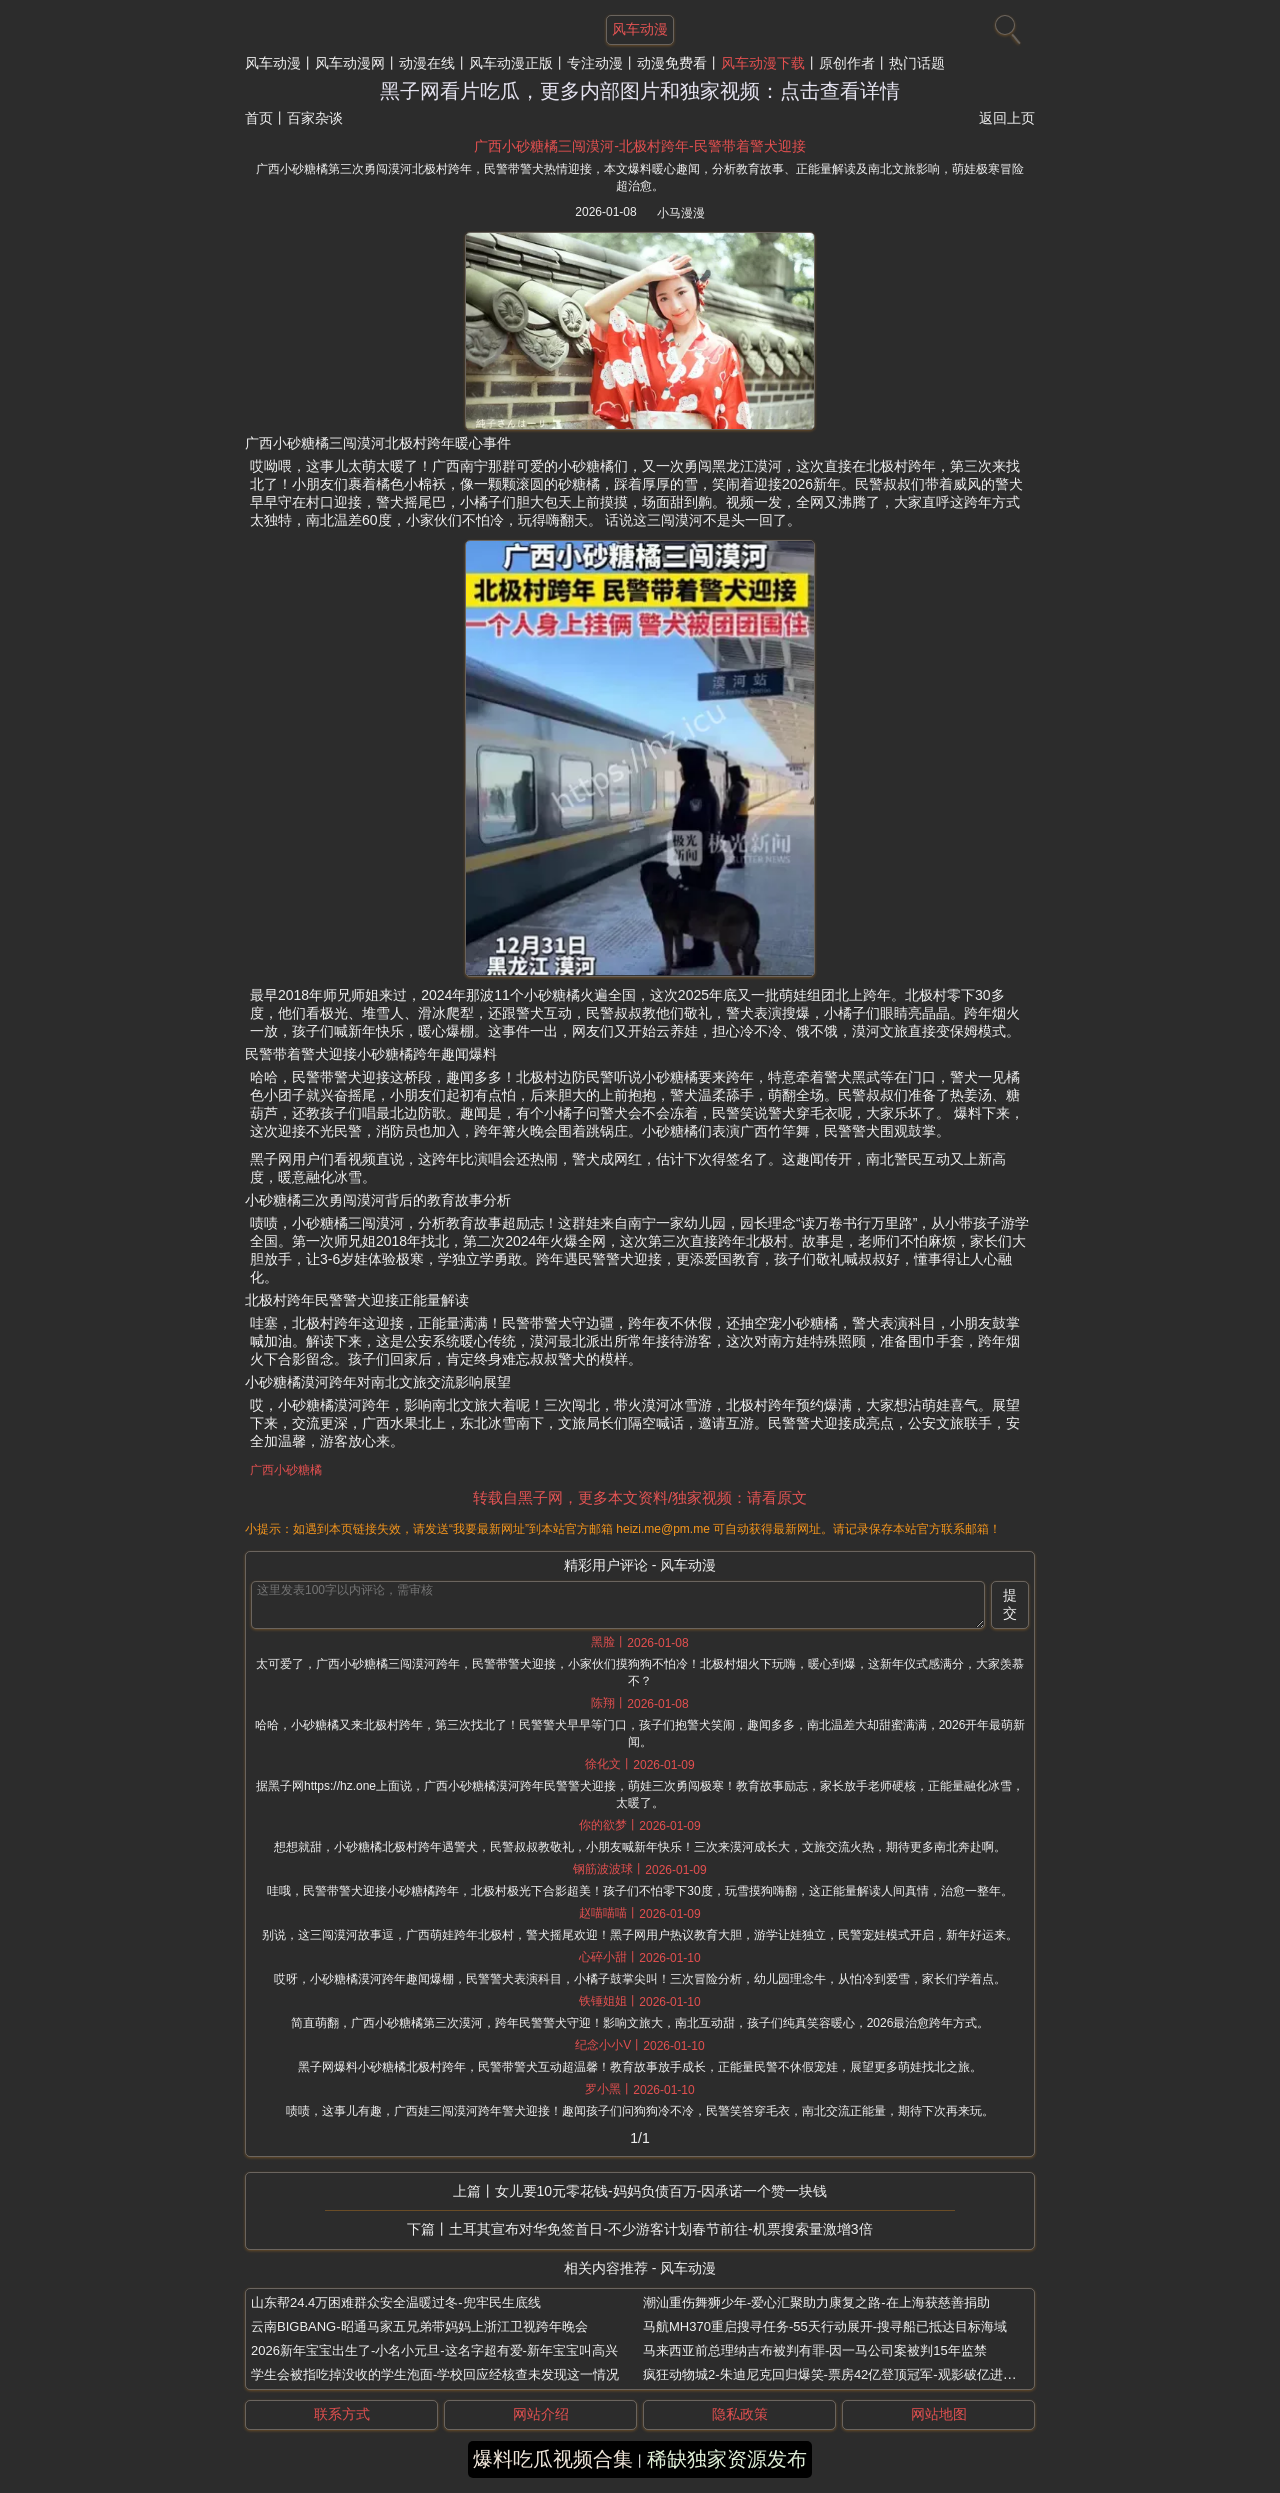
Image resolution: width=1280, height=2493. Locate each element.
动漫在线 (427, 63)
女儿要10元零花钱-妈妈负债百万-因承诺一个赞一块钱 (661, 2191)
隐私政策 (740, 2414)
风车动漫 (273, 63)
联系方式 (342, 2414)
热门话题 (917, 63)
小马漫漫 (681, 213)
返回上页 (1007, 118)
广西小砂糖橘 (286, 1470)
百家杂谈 (315, 118)
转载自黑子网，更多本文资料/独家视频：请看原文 (640, 1497)
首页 (259, 118)
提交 (1010, 1604)
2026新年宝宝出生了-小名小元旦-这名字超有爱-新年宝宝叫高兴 (434, 2350)
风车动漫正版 (511, 63)
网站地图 (939, 2414)
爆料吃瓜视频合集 (553, 2459)
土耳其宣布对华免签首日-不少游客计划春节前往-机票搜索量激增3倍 (660, 2229)
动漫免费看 (672, 63)
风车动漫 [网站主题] (640, 29)
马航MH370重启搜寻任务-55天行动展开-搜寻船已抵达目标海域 (825, 2326)
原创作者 (847, 63)
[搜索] (1005, 25)
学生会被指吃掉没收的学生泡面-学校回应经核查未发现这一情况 (435, 2374)
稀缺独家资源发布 (727, 2459)
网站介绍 (541, 2414)
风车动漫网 (350, 63)
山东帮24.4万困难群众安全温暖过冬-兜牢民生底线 (396, 2302)
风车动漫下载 (763, 63)
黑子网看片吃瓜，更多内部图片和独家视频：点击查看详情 (640, 91)
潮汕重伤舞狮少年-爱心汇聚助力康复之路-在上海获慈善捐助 (816, 2302)
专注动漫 (595, 63)
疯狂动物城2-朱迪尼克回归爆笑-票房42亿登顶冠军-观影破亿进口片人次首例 (862, 2374)
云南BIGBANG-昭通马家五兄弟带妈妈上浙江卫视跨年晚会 (419, 2326)
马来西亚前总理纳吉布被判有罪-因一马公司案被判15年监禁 (815, 2350)
